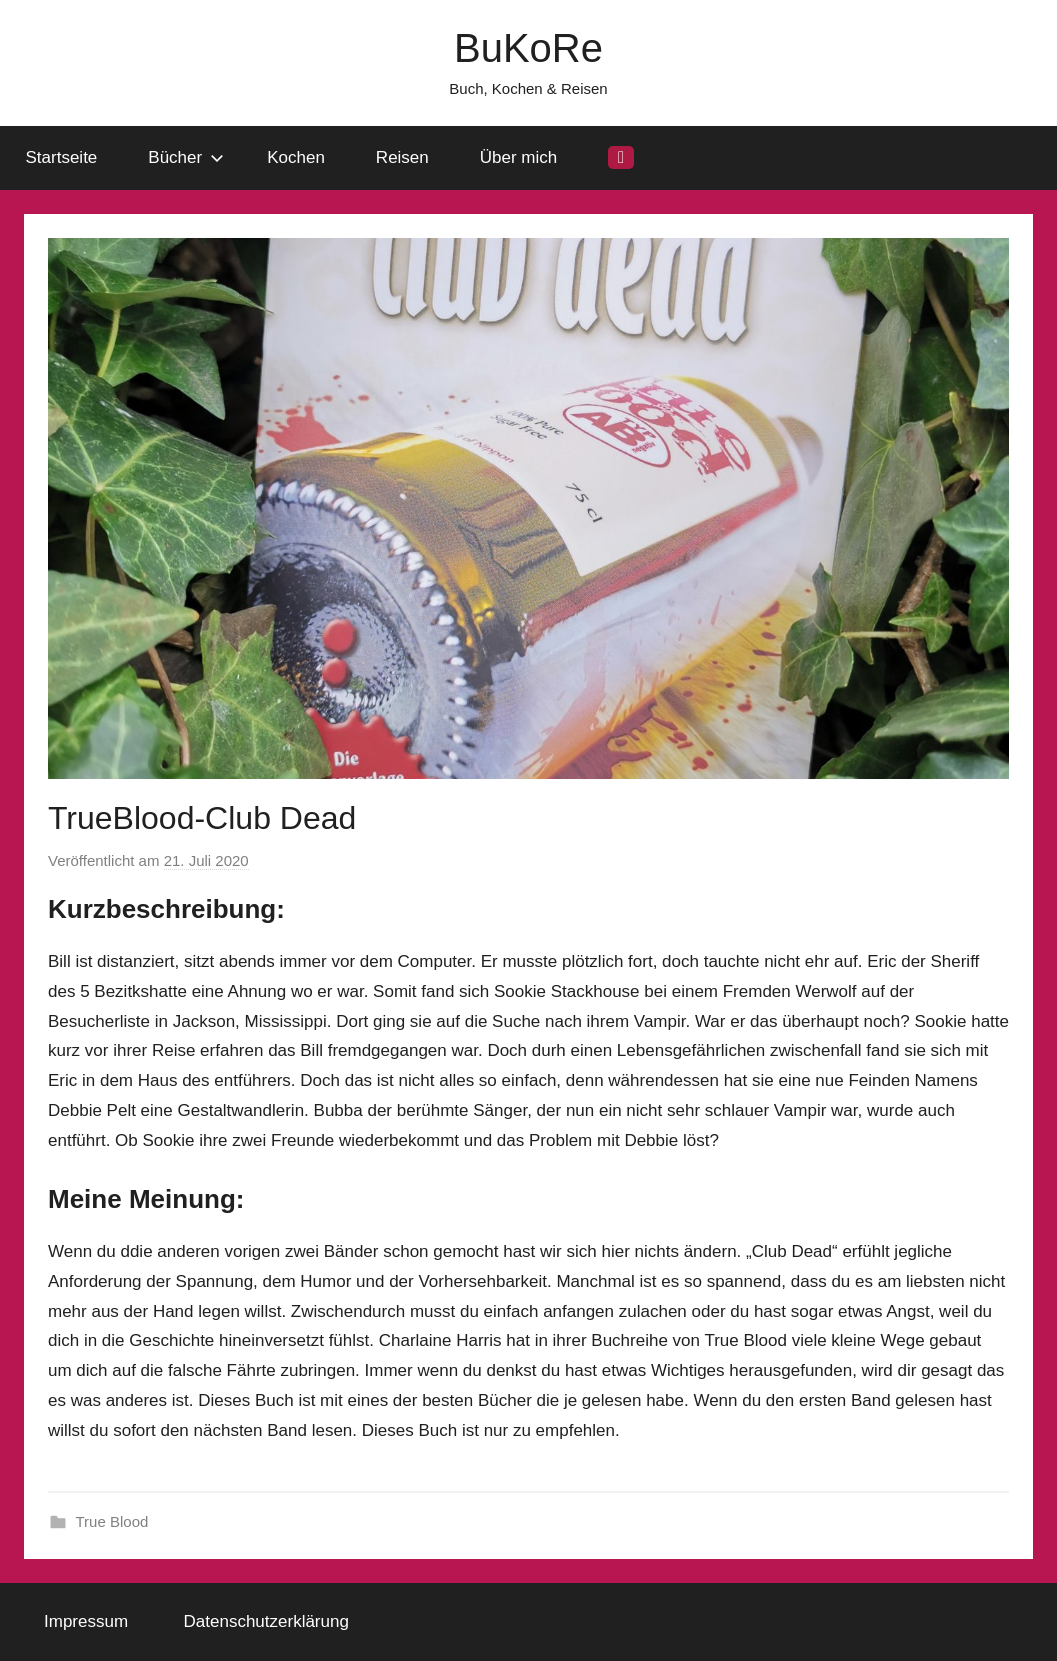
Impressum (86, 1621)
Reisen (402, 157)
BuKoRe (528, 48)
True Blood (112, 1521)
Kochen (296, 157)
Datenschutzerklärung (266, 1621)
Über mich (518, 157)
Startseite (62, 157)
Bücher (186, 157)
